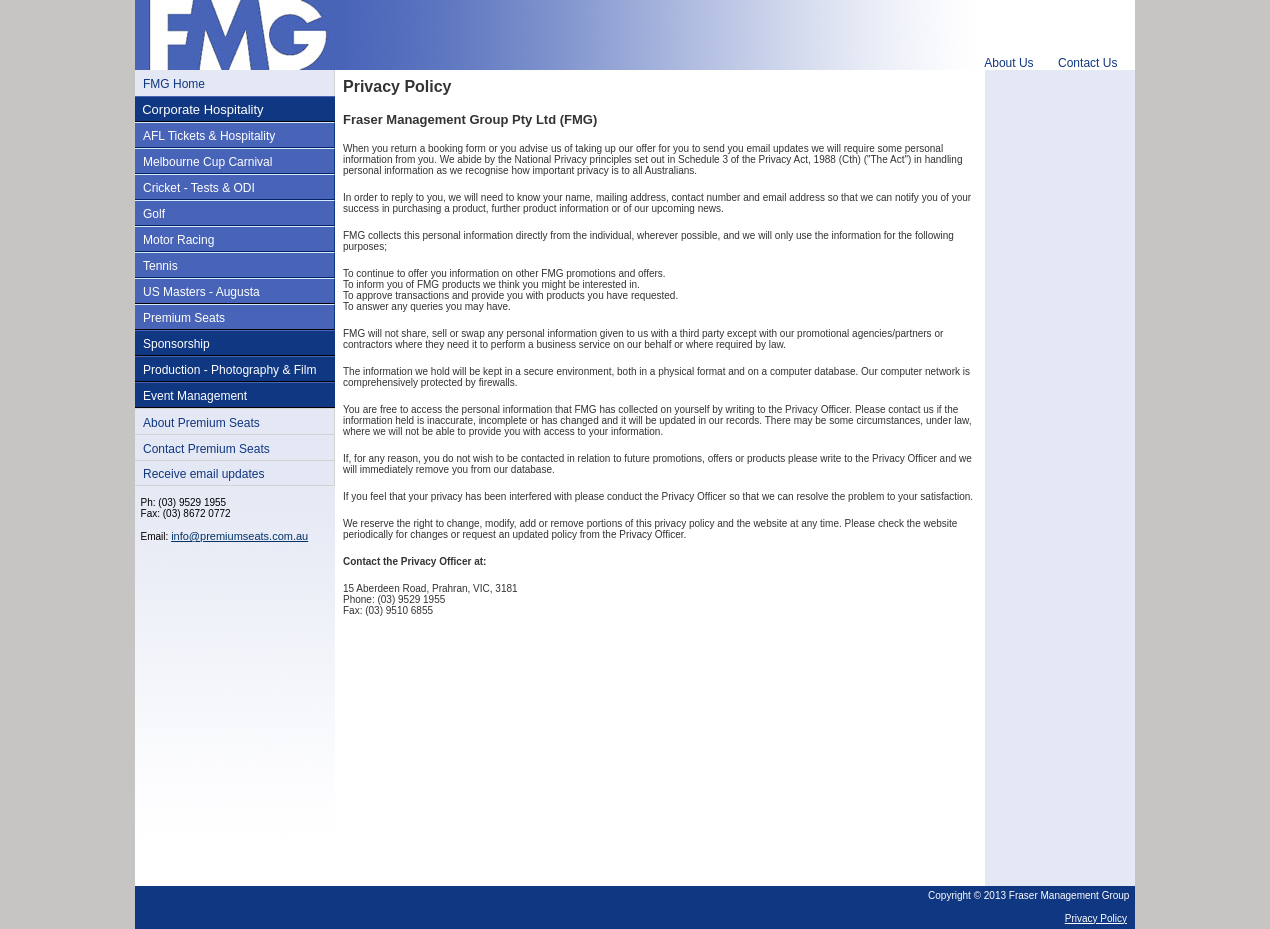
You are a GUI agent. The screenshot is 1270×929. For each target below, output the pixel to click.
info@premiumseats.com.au (239, 536)
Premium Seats (184, 318)
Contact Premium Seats (206, 449)
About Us (1008, 63)
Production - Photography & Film (229, 370)
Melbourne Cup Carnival (207, 162)
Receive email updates (203, 474)
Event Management (195, 396)
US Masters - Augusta (201, 292)
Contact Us (1087, 63)
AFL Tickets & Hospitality (209, 136)
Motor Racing (178, 240)
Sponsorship (176, 344)
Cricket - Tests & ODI (199, 188)
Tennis (160, 266)
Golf (154, 214)
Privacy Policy (1096, 918)
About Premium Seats (201, 423)
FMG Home (174, 84)
